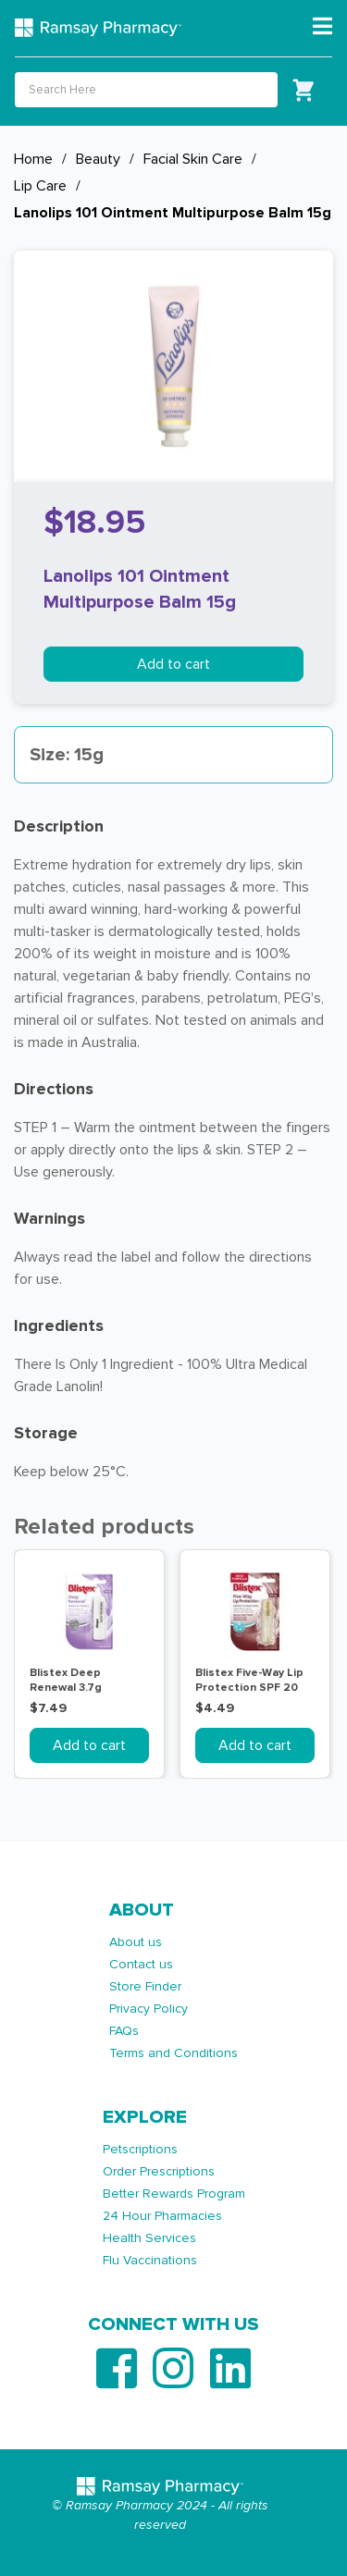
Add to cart (173, 664)
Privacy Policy (148, 2008)
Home (33, 159)
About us (135, 1942)
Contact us (141, 1964)
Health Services (149, 2238)
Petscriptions (140, 2149)
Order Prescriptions (159, 2171)
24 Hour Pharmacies (162, 2216)
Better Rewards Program (174, 2193)
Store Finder (145, 1986)
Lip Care (40, 186)
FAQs (124, 2031)
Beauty (98, 159)
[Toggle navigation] (322, 27)
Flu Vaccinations (150, 2260)
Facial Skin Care (192, 159)
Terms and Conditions (173, 2053)
